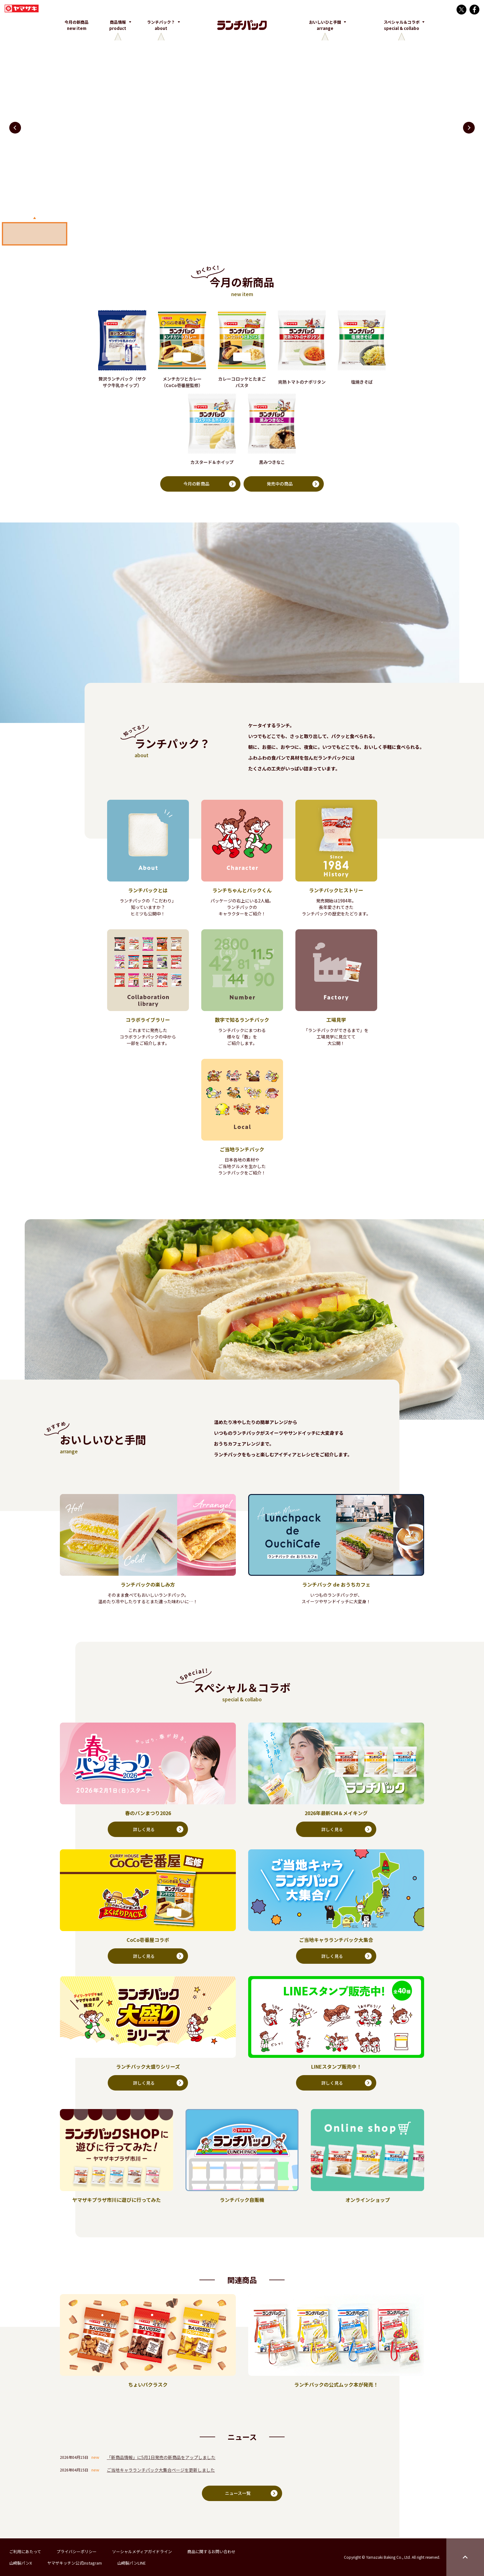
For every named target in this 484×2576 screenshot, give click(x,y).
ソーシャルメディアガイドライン (142, 2551)
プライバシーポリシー (76, 2551)
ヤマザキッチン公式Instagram (74, 2563)
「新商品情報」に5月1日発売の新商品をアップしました (161, 2457)
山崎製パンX (20, 2563)
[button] (469, 128)
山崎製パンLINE (131, 2563)
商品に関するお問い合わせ (211, 2551)
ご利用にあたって (25, 2551)
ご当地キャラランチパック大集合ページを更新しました (161, 2470)
